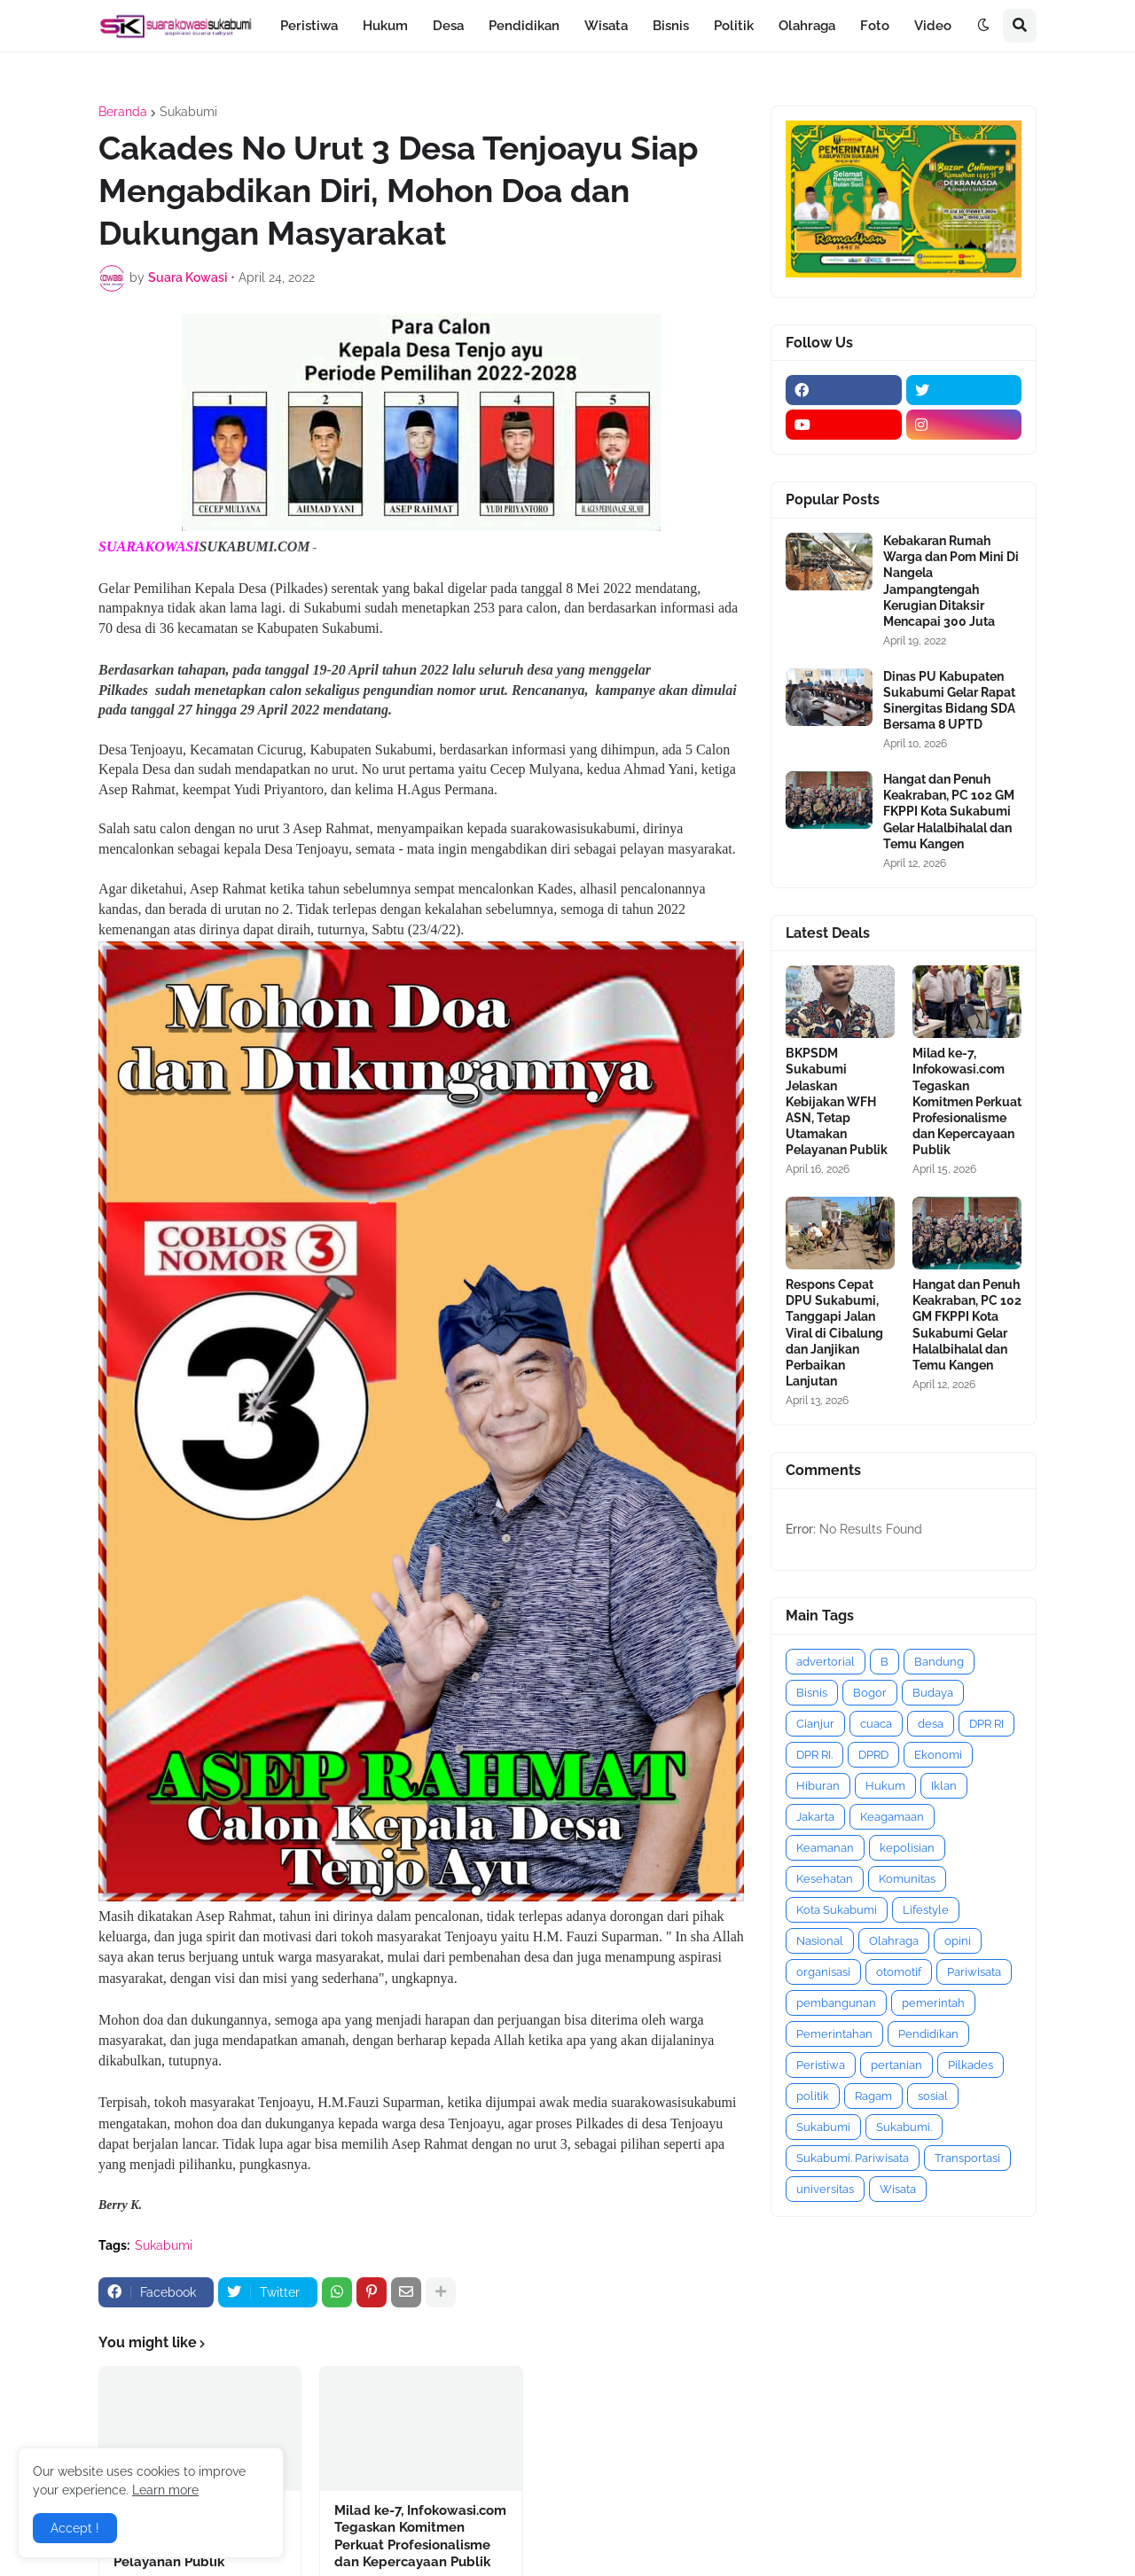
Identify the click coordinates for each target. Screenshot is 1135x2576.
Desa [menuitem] (448, 26)
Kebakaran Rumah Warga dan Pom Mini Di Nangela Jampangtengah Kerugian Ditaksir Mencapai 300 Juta (951, 581)
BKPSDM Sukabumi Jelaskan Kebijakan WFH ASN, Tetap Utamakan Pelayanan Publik (837, 1101)
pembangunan (836, 2003)
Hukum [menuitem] (385, 26)
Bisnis (811, 1692)
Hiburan (818, 1785)
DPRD (873, 1754)
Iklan (944, 1785)
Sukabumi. (904, 2127)
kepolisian (907, 1847)
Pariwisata (974, 1972)
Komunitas (907, 1878)
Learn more (165, 2490)
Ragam (873, 2096)
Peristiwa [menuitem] (309, 26)
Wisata (898, 2189)
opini (957, 1941)
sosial (933, 2096)
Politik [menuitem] (734, 26)
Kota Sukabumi (836, 1909)
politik (812, 2096)
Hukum (885, 1785)
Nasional (819, 1941)
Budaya (932, 1692)
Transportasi (967, 2158)
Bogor (870, 1692)
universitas (825, 2189)
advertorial (825, 1661)
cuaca (876, 1723)
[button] (983, 26)
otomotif (898, 1972)
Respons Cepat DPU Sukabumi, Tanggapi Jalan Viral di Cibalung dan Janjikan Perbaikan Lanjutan (834, 1332)
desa (930, 1723)
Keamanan (825, 1847)
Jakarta (815, 1816)
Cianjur (815, 1723)
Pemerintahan (834, 2034)
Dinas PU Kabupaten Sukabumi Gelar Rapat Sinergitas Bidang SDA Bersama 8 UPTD (949, 700)
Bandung (939, 1661)
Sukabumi (188, 111)
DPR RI (986, 1723)
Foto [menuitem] (874, 26)
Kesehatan (824, 1878)
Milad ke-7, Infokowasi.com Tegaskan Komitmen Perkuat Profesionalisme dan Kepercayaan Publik (420, 2536)
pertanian (896, 2065)
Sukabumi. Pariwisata (852, 2158)
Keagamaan (892, 1816)
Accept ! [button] (75, 2528)
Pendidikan (928, 2034)
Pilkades (970, 2065)
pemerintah (933, 2003)
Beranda (122, 111)
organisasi (823, 1972)
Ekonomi (938, 1754)
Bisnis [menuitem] (671, 26)
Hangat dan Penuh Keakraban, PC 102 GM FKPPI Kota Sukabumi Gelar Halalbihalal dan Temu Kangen (948, 811)
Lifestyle (926, 1909)
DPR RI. (814, 1754)
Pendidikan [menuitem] (524, 26)
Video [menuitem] (932, 26)
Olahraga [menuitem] (807, 26)
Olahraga (894, 1941)
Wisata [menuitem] (606, 26)
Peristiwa (820, 2065)
